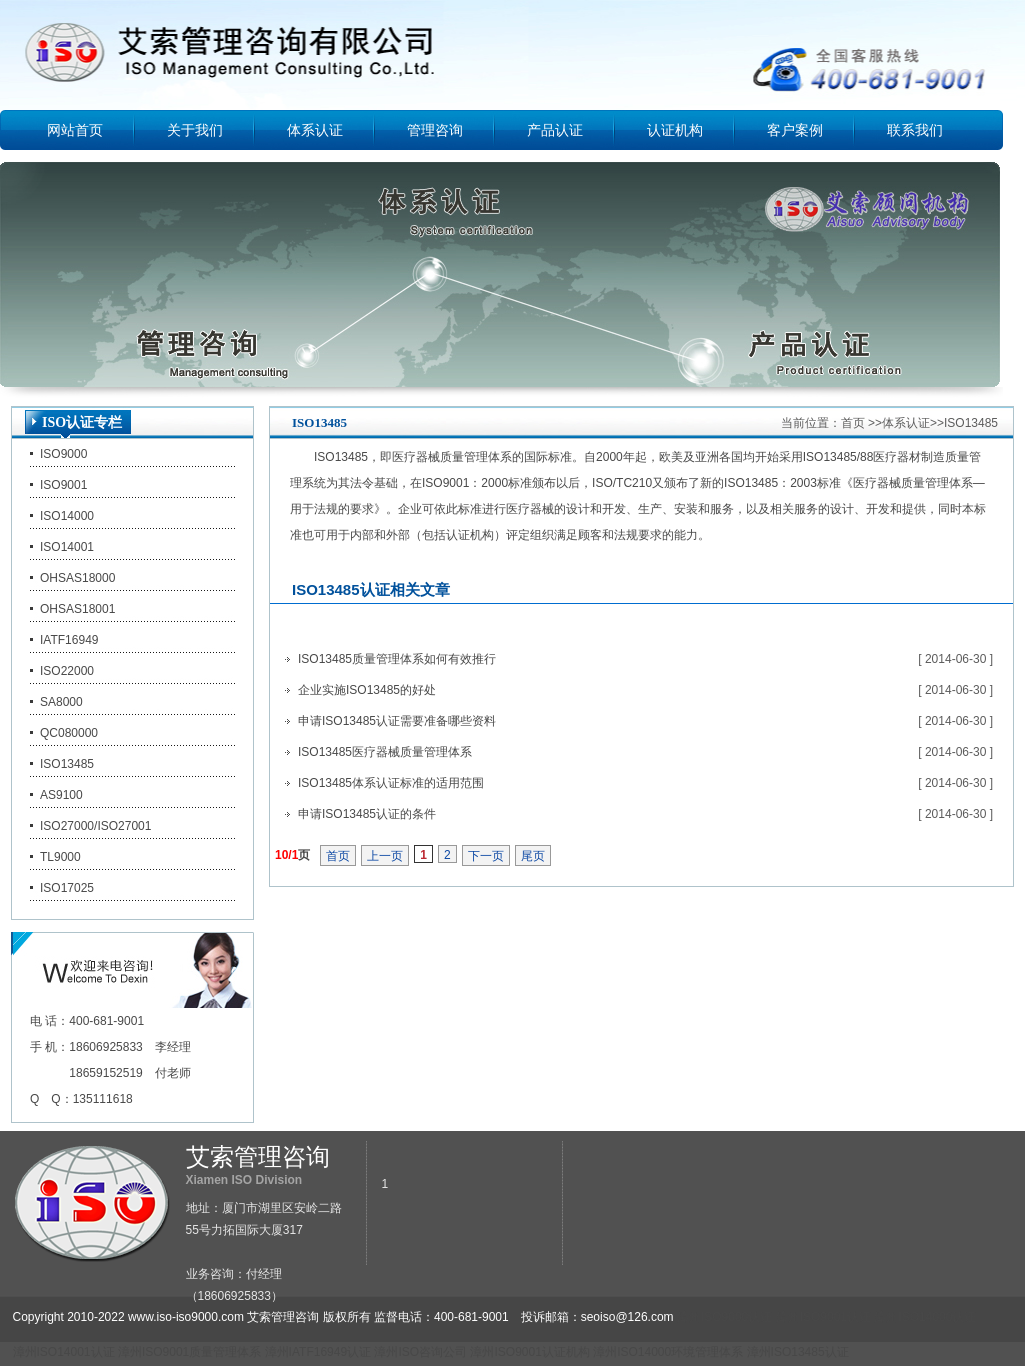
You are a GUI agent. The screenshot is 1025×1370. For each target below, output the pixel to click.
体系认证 (315, 130)
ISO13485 (67, 764)
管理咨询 (435, 130)
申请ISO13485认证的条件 (367, 814)
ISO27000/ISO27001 (95, 826)
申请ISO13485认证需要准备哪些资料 (397, 721)
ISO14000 (67, 516)
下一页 (486, 856)
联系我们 (915, 130)
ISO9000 (63, 454)
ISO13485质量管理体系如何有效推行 (397, 659)
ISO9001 (63, 485)
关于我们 (195, 130)
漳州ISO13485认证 (798, 1352)
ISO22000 (67, 671)
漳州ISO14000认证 (925, 1317)
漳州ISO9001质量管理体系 (189, 1352)
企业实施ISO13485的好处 (367, 690)
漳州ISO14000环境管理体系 (668, 1352)
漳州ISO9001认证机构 (529, 1352)
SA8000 (61, 702)
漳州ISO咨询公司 (420, 1352)
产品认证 (555, 130)
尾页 (533, 856)
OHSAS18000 (77, 578)
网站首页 (75, 130)
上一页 (385, 856)
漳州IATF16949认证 (318, 1352)
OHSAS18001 (77, 609)
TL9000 (60, 857)
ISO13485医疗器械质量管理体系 (385, 752)
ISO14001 (67, 547)
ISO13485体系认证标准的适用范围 (391, 783)
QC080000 (69, 733)
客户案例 (795, 130)
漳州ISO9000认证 (724, 1317)
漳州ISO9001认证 (823, 1317)
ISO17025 (67, 888)
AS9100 (61, 795)
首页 (853, 423)
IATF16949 (69, 640)
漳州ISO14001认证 (64, 1352)
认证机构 (675, 130)
